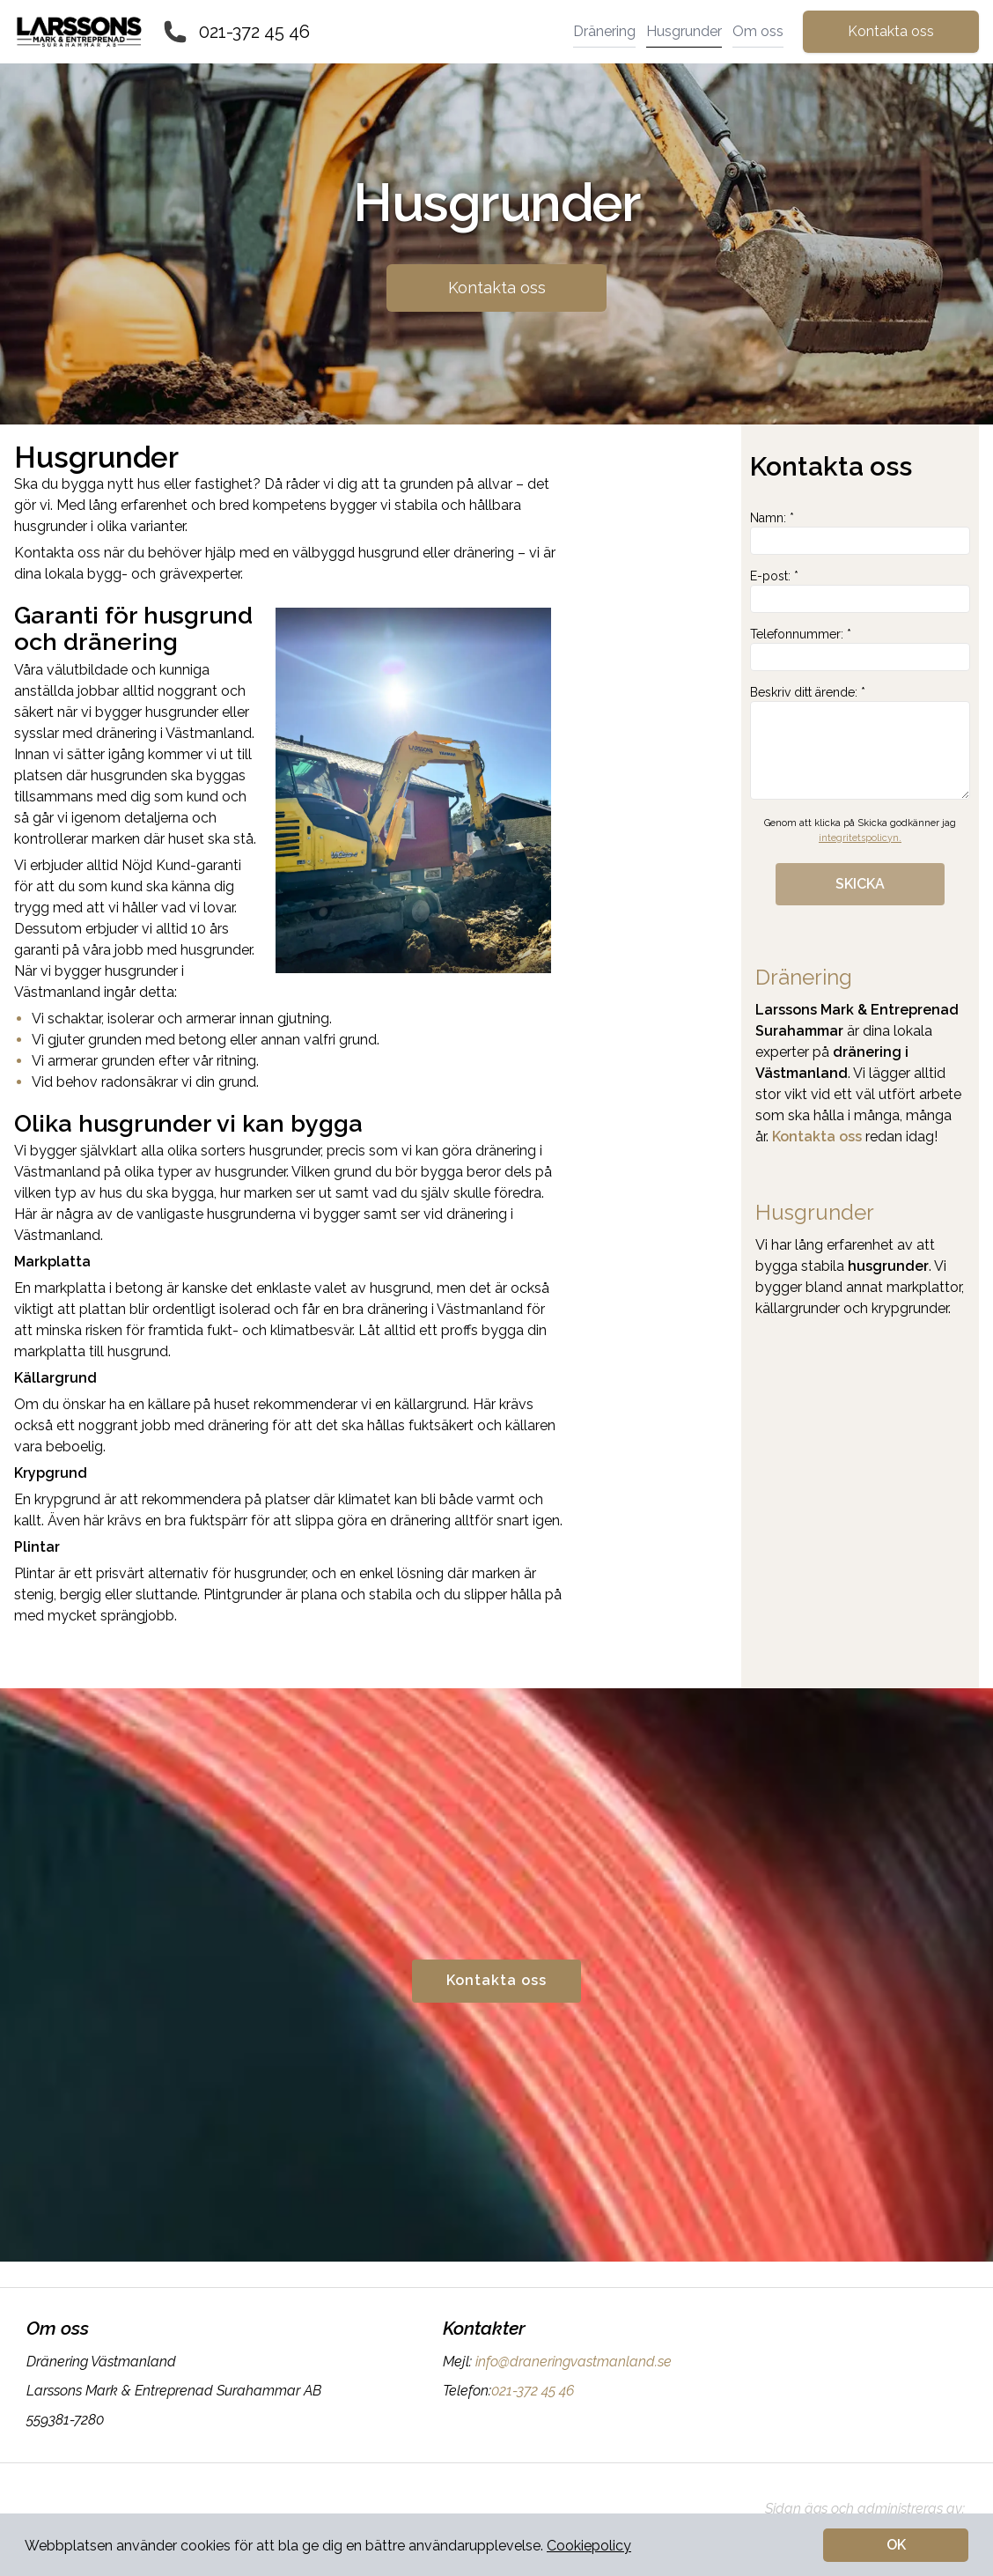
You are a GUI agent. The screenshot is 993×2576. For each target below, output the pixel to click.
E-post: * (860, 591)
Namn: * (860, 533)
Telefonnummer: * (860, 649)
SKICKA (860, 883)
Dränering (604, 31)
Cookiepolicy (589, 2545)
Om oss (757, 31)
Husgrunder (684, 31)
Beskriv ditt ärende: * (860, 742)
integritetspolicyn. (860, 838)
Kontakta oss (891, 31)
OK (896, 2544)
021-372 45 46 (254, 31)
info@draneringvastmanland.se (572, 2361)
